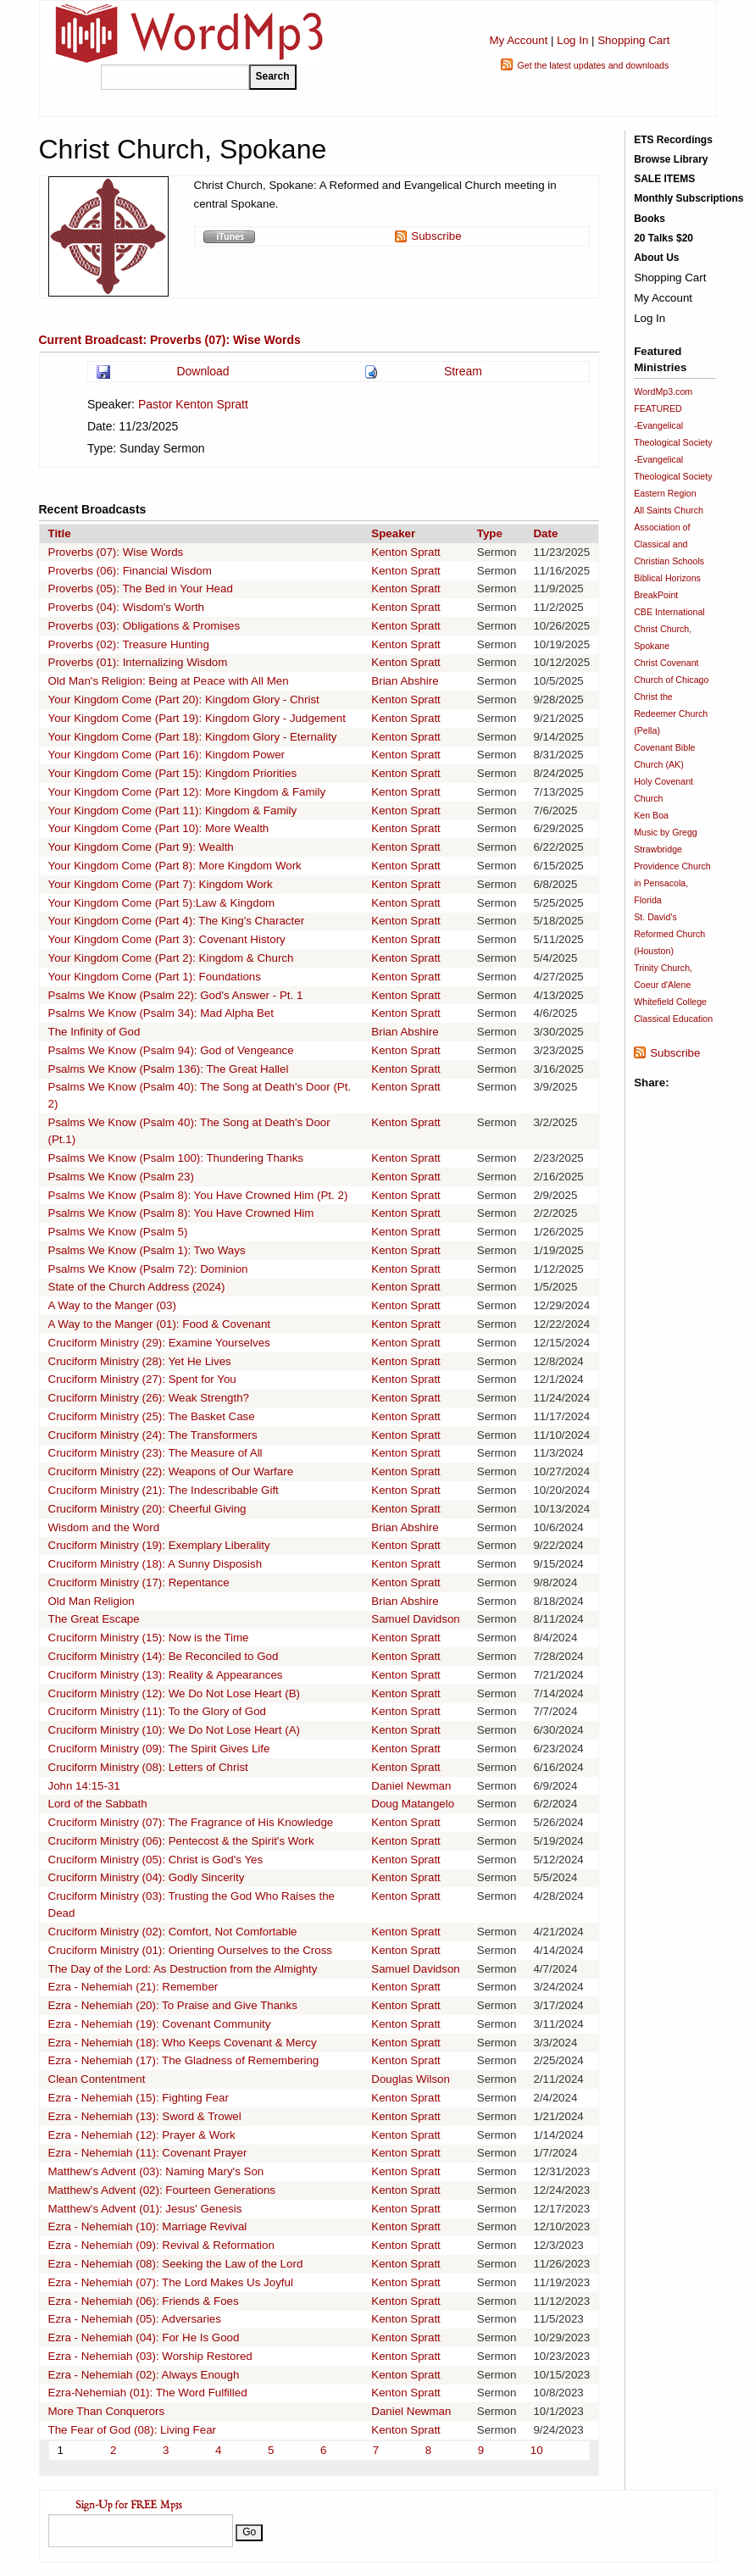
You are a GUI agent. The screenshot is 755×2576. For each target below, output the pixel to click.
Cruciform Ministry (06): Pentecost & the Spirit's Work (181, 1841)
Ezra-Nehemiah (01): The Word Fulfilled (147, 2392)
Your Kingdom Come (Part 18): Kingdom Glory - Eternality (192, 736)
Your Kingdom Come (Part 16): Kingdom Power (167, 754)
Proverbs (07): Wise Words (116, 552)
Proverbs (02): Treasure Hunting (128, 644)
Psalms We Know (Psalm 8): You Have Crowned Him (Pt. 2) (198, 1195)
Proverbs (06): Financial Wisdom (130, 570)
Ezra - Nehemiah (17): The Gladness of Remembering (183, 2060)
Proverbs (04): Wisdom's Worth (126, 607)
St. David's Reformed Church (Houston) (669, 934)
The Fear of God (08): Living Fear (132, 2429)
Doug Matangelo (412, 1803)
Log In (572, 40)
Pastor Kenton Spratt (193, 404)
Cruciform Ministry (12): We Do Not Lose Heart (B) (174, 1693)
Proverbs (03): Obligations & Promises (144, 625)
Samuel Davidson (415, 1619)
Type (489, 533)
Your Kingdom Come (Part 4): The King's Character (176, 920)
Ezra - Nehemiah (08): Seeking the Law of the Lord (175, 2263)
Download (202, 371)
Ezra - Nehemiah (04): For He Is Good (144, 2337)
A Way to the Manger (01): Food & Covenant (159, 1324)
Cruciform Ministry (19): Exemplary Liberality (159, 1545)
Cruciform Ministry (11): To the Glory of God (157, 1711)
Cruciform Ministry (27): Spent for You (142, 1379)
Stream (463, 371)
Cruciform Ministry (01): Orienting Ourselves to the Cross (190, 1950)
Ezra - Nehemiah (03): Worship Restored (150, 2356)
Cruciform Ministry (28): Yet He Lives (139, 1361)
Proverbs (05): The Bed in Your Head (140, 588)
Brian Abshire (404, 681)
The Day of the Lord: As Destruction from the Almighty (183, 1969)
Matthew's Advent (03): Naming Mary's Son (156, 2171)
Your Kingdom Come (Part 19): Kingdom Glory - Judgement (197, 718)
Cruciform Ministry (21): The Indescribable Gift (163, 1490)
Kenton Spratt (406, 552)
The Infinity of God (94, 1031)
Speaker (393, 533)
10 (536, 2450)
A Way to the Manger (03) (112, 1305)
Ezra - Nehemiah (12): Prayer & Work (142, 2135)
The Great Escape (94, 1619)
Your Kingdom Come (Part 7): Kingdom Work (160, 884)
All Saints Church (668, 510)
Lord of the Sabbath (97, 1803)
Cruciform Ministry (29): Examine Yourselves (159, 1342)
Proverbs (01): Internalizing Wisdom (138, 662)
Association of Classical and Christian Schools (669, 544)
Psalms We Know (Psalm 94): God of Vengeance (171, 1050)
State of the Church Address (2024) (136, 1286)
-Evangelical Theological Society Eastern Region (673, 476)
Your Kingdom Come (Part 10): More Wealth (158, 828)
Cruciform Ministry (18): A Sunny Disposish (155, 1563)
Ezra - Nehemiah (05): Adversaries (134, 2318)
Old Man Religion (91, 1601)
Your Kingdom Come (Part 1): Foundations (154, 976)
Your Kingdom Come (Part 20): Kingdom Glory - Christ (183, 699)
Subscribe (436, 236)
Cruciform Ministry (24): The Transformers (153, 1435)
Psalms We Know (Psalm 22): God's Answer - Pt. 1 (175, 995)
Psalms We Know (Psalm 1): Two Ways (147, 1250)
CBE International (669, 612)
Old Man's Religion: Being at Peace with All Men (168, 681)
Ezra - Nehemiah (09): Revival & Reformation (161, 2245)
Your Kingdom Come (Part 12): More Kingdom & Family (187, 792)
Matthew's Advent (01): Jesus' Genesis (145, 2208)
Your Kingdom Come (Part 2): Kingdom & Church (171, 958)
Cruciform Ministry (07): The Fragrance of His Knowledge (191, 1822)
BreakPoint (656, 595)
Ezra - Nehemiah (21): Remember (133, 1986)
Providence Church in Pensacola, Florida (672, 883)
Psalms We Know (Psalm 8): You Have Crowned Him (181, 1213)
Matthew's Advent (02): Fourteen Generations (162, 2190)
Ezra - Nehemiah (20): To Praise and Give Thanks (172, 2005)
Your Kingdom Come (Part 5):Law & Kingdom (161, 903)
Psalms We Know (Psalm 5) (118, 1231)
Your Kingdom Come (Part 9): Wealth (141, 847)
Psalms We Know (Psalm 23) (121, 1176)
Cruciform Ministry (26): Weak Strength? (149, 1397)
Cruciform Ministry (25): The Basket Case (151, 1416)
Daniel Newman (411, 1785)
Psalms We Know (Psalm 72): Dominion (148, 1269)
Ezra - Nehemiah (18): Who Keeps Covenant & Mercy (182, 2042)
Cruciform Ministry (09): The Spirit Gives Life (159, 1748)
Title (59, 533)
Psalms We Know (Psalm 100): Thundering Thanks (176, 1158)
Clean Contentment (97, 2079)
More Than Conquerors (106, 2411)
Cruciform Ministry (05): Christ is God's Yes (156, 1859)
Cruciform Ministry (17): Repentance (139, 1582)
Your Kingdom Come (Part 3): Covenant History (167, 939)
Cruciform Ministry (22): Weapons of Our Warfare (171, 1471)
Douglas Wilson (410, 2079)
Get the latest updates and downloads (593, 65)
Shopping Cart (633, 40)
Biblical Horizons (667, 578)
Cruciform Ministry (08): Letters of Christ (148, 1767)
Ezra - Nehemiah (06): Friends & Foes (143, 2301)
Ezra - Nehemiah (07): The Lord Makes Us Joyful (170, 2282)
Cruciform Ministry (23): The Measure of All (155, 1452)
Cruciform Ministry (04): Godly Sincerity (146, 1877)
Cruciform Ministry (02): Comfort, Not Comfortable (172, 1931)
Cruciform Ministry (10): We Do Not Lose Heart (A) (174, 1730)
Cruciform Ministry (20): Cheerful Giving (147, 1508)
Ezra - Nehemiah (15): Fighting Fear (138, 2097)
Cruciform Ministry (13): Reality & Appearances (165, 1674)
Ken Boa (651, 815)
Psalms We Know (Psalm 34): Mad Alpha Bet (161, 1013)
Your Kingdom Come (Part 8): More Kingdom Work (175, 865)
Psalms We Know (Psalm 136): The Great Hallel (168, 1069)
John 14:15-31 (84, 1785)
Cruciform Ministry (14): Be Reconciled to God (163, 1656)
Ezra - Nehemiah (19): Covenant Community (159, 2024)
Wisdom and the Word (104, 1527)
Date (545, 533)
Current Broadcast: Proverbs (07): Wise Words (170, 340)
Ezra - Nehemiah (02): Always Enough (144, 2374)
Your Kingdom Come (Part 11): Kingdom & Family (172, 810)
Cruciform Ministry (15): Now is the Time (148, 1637)
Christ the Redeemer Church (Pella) (671, 713)
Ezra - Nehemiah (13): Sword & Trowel (144, 2116)
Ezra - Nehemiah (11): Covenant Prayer (147, 2152)
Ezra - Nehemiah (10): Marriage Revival (147, 2226)
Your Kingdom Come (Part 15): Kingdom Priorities (172, 773)
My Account (518, 40)
